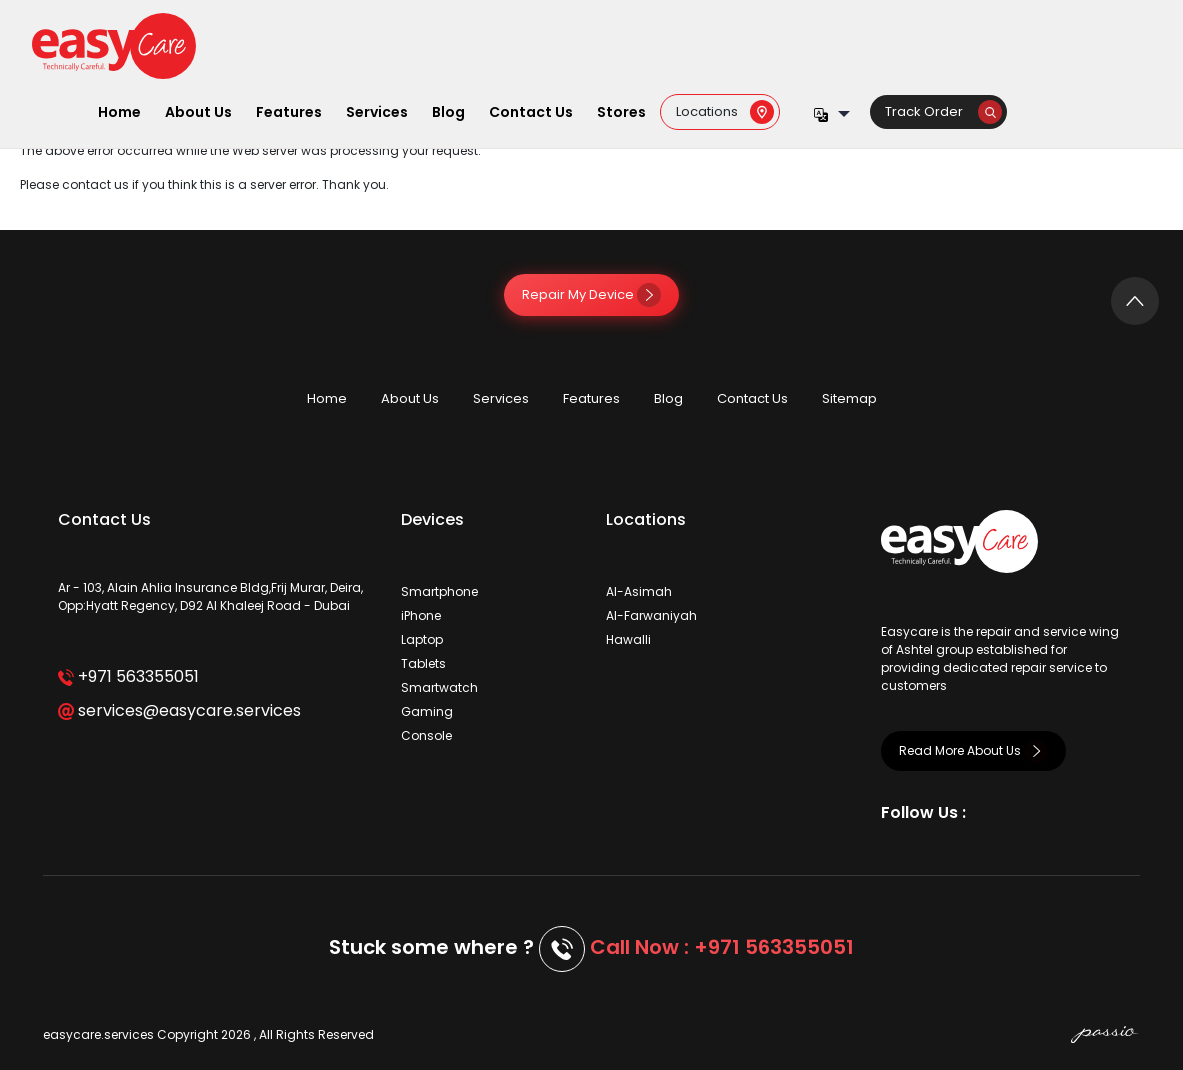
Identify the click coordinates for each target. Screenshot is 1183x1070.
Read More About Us (973, 750)
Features (289, 112)
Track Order (943, 111)
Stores (621, 112)
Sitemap (849, 398)
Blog (448, 112)
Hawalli (628, 639)
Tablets (423, 663)
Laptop (422, 639)
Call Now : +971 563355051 (722, 947)
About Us (198, 112)
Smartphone (439, 591)
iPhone (421, 615)
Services (377, 112)
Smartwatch (439, 687)
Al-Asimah (639, 591)
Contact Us (531, 112)
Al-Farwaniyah (651, 615)
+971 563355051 (128, 676)
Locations (725, 111)
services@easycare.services (179, 710)
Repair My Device (591, 294)
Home (119, 112)
